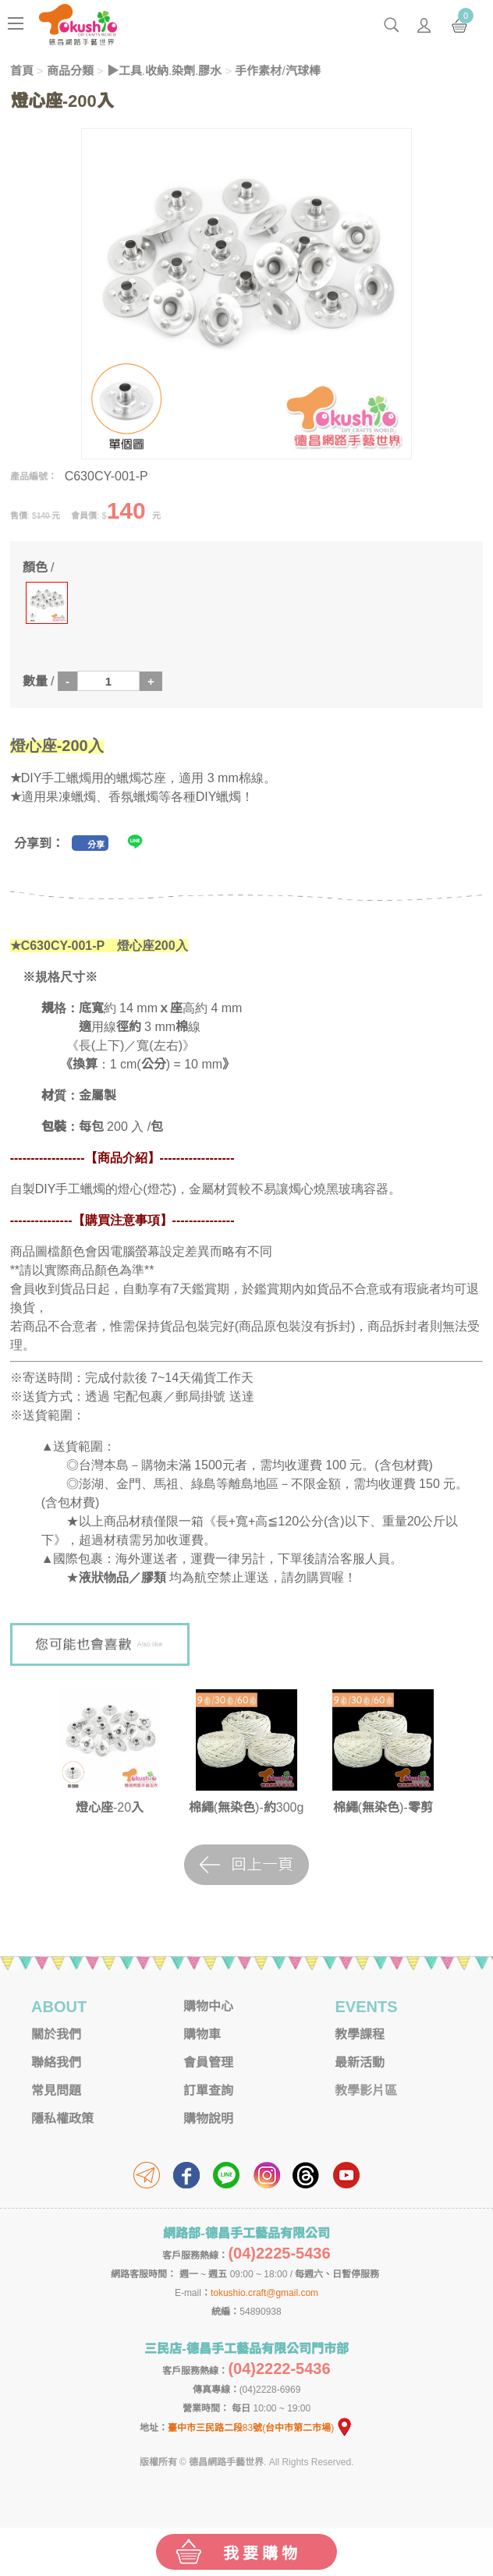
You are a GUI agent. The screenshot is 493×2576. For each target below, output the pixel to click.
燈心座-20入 (110, 1807)
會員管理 (208, 2062)
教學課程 (360, 2034)
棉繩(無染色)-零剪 (383, 1807)
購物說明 (208, 2118)
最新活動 (360, 2062)
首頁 (22, 70)
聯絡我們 (56, 2062)
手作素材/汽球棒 (277, 70)
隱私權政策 (62, 2118)
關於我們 (56, 2034)
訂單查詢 (208, 2090)
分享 (96, 844)
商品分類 (70, 70)
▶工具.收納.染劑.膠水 (164, 70)
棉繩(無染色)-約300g (246, 1807)
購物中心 (208, 2006)
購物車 (202, 2034)
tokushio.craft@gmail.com (264, 2292)
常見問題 (56, 2090)
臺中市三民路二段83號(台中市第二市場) (260, 2427)
